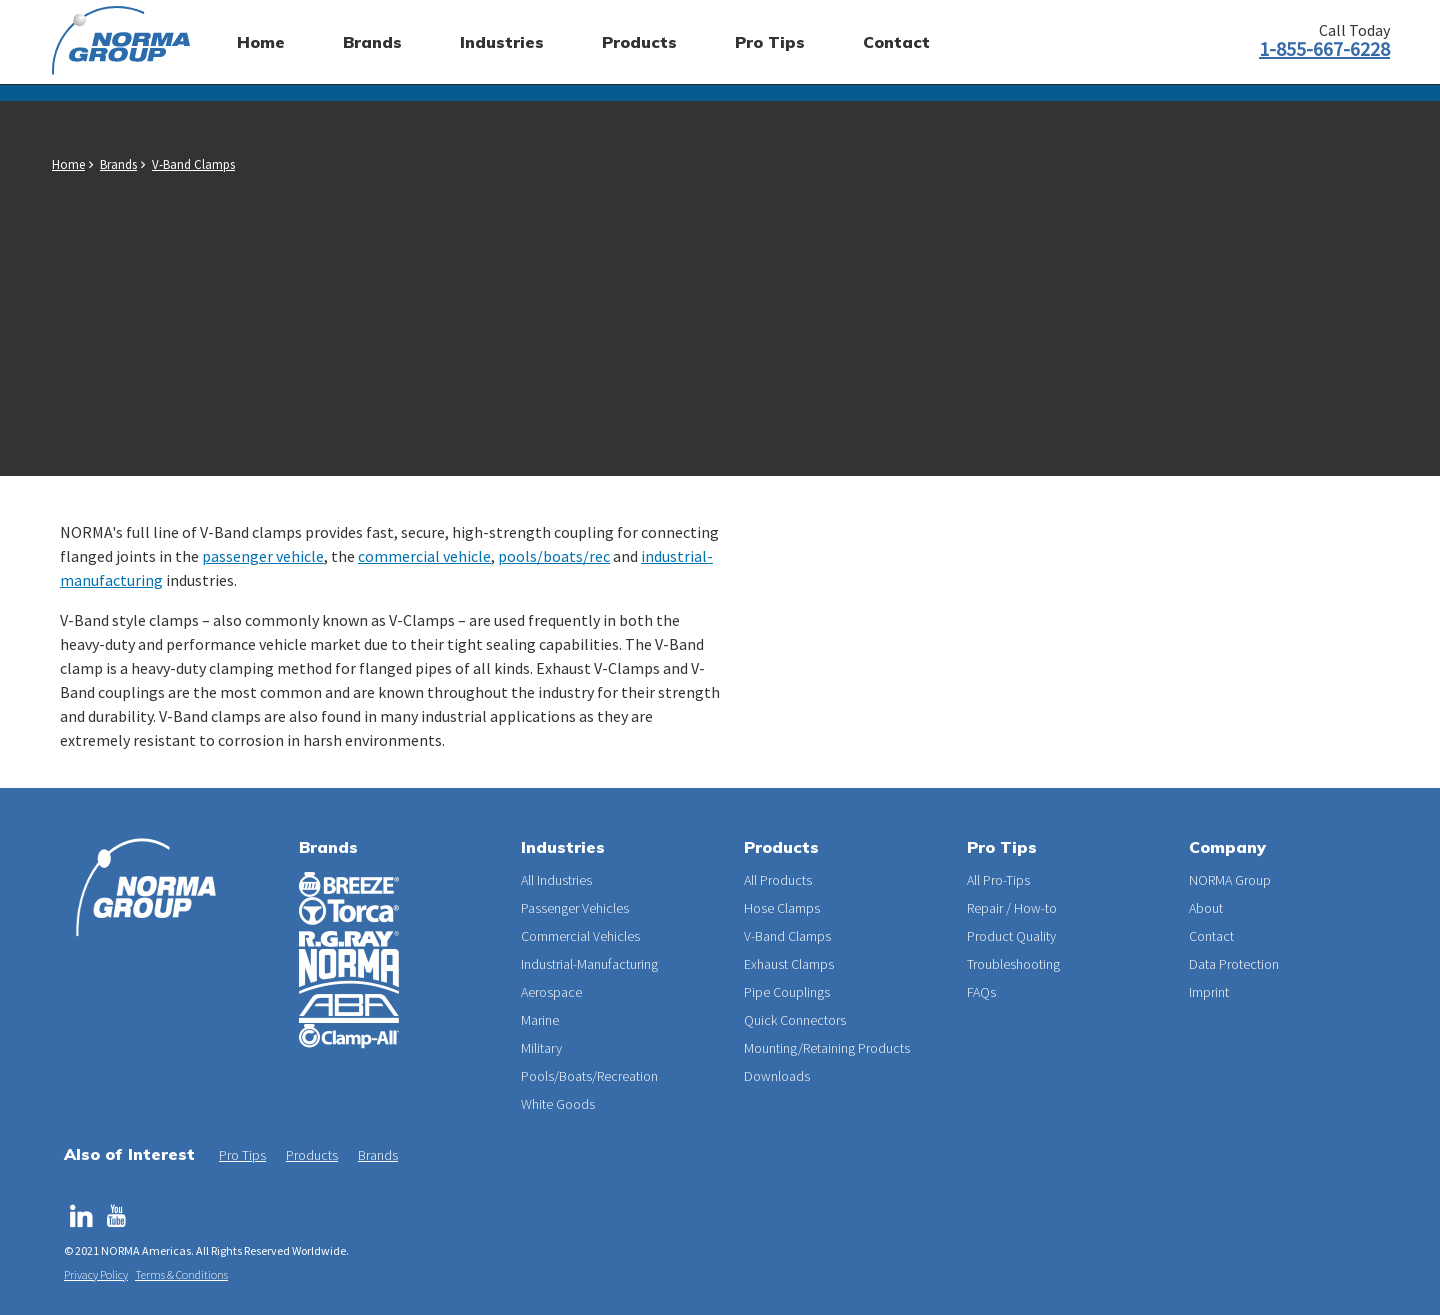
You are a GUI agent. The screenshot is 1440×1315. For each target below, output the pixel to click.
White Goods (558, 1104)
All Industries (556, 880)
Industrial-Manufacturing (589, 964)
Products (312, 1155)
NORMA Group (1230, 880)
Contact (1211, 936)
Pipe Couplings (787, 992)
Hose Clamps (782, 908)
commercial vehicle (424, 556)
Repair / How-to (1012, 908)
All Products (778, 880)
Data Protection (1234, 964)
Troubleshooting (1013, 964)
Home (68, 164)
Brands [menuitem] (372, 42)
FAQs (981, 992)
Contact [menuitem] (896, 42)
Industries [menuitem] (502, 42)
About (1206, 908)
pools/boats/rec (554, 556)
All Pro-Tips (998, 880)
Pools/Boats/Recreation (589, 1076)
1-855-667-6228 (1324, 48)
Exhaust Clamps (789, 964)
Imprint (1209, 992)
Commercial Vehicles (580, 936)
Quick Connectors (795, 1020)
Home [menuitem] (261, 42)
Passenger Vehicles (575, 908)
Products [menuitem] (639, 42)
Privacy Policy (96, 1274)
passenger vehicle (263, 556)
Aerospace (551, 992)
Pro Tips (242, 1155)
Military (541, 1048)
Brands (118, 164)
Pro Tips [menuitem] (770, 42)
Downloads (777, 1076)
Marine (540, 1020)
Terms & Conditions (181, 1274)
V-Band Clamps (193, 164)
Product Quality (1011, 936)
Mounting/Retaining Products (827, 1048)
